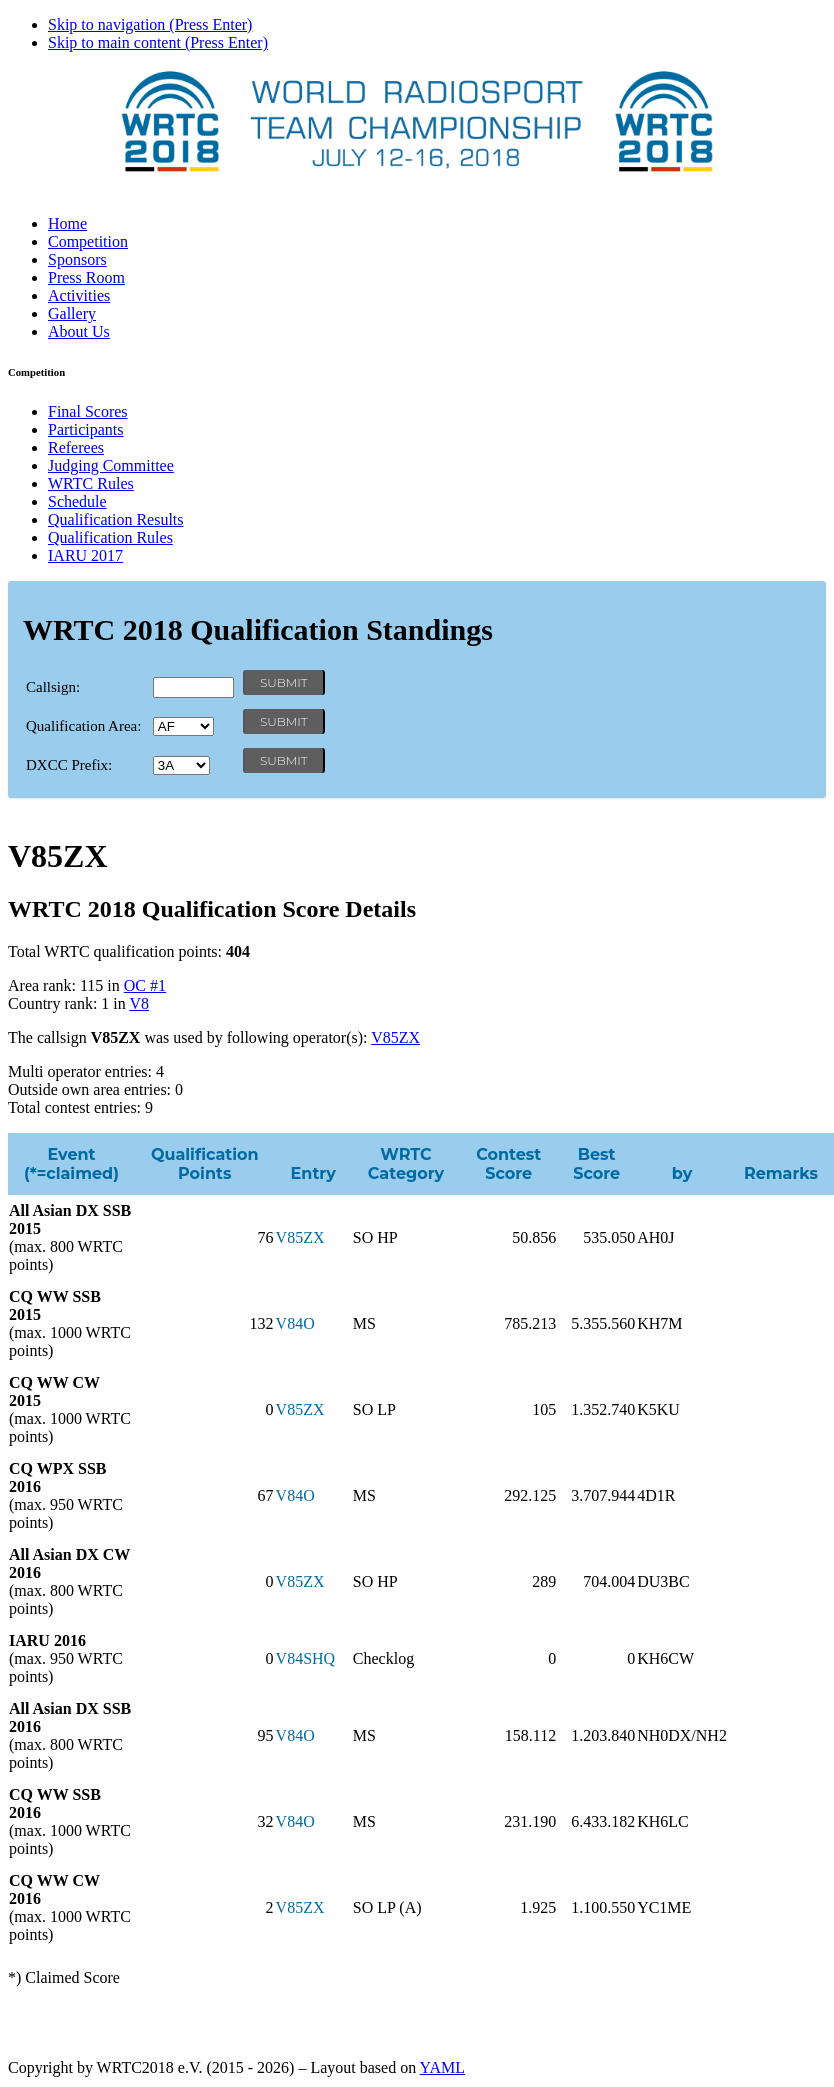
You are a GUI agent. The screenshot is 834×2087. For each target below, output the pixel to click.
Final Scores (88, 411)
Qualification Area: (83, 726)
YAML (442, 2067)
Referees (76, 447)
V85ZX (395, 1037)
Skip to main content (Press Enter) (158, 42)
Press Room (86, 277)
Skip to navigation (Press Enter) (150, 24)
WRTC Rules (91, 483)
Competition (88, 241)
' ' (183, 726)
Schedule (77, 501)
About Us (79, 331)
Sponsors (77, 259)
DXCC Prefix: (69, 765)
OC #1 (145, 985)
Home (67, 223)
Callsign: (53, 687)
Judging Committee (111, 465)
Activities (79, 295)
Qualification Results (116, 519)
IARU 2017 (85, 555)
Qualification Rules (110, 537)
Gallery (72, 313)
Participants (86, 429)
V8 (139, 1003)
